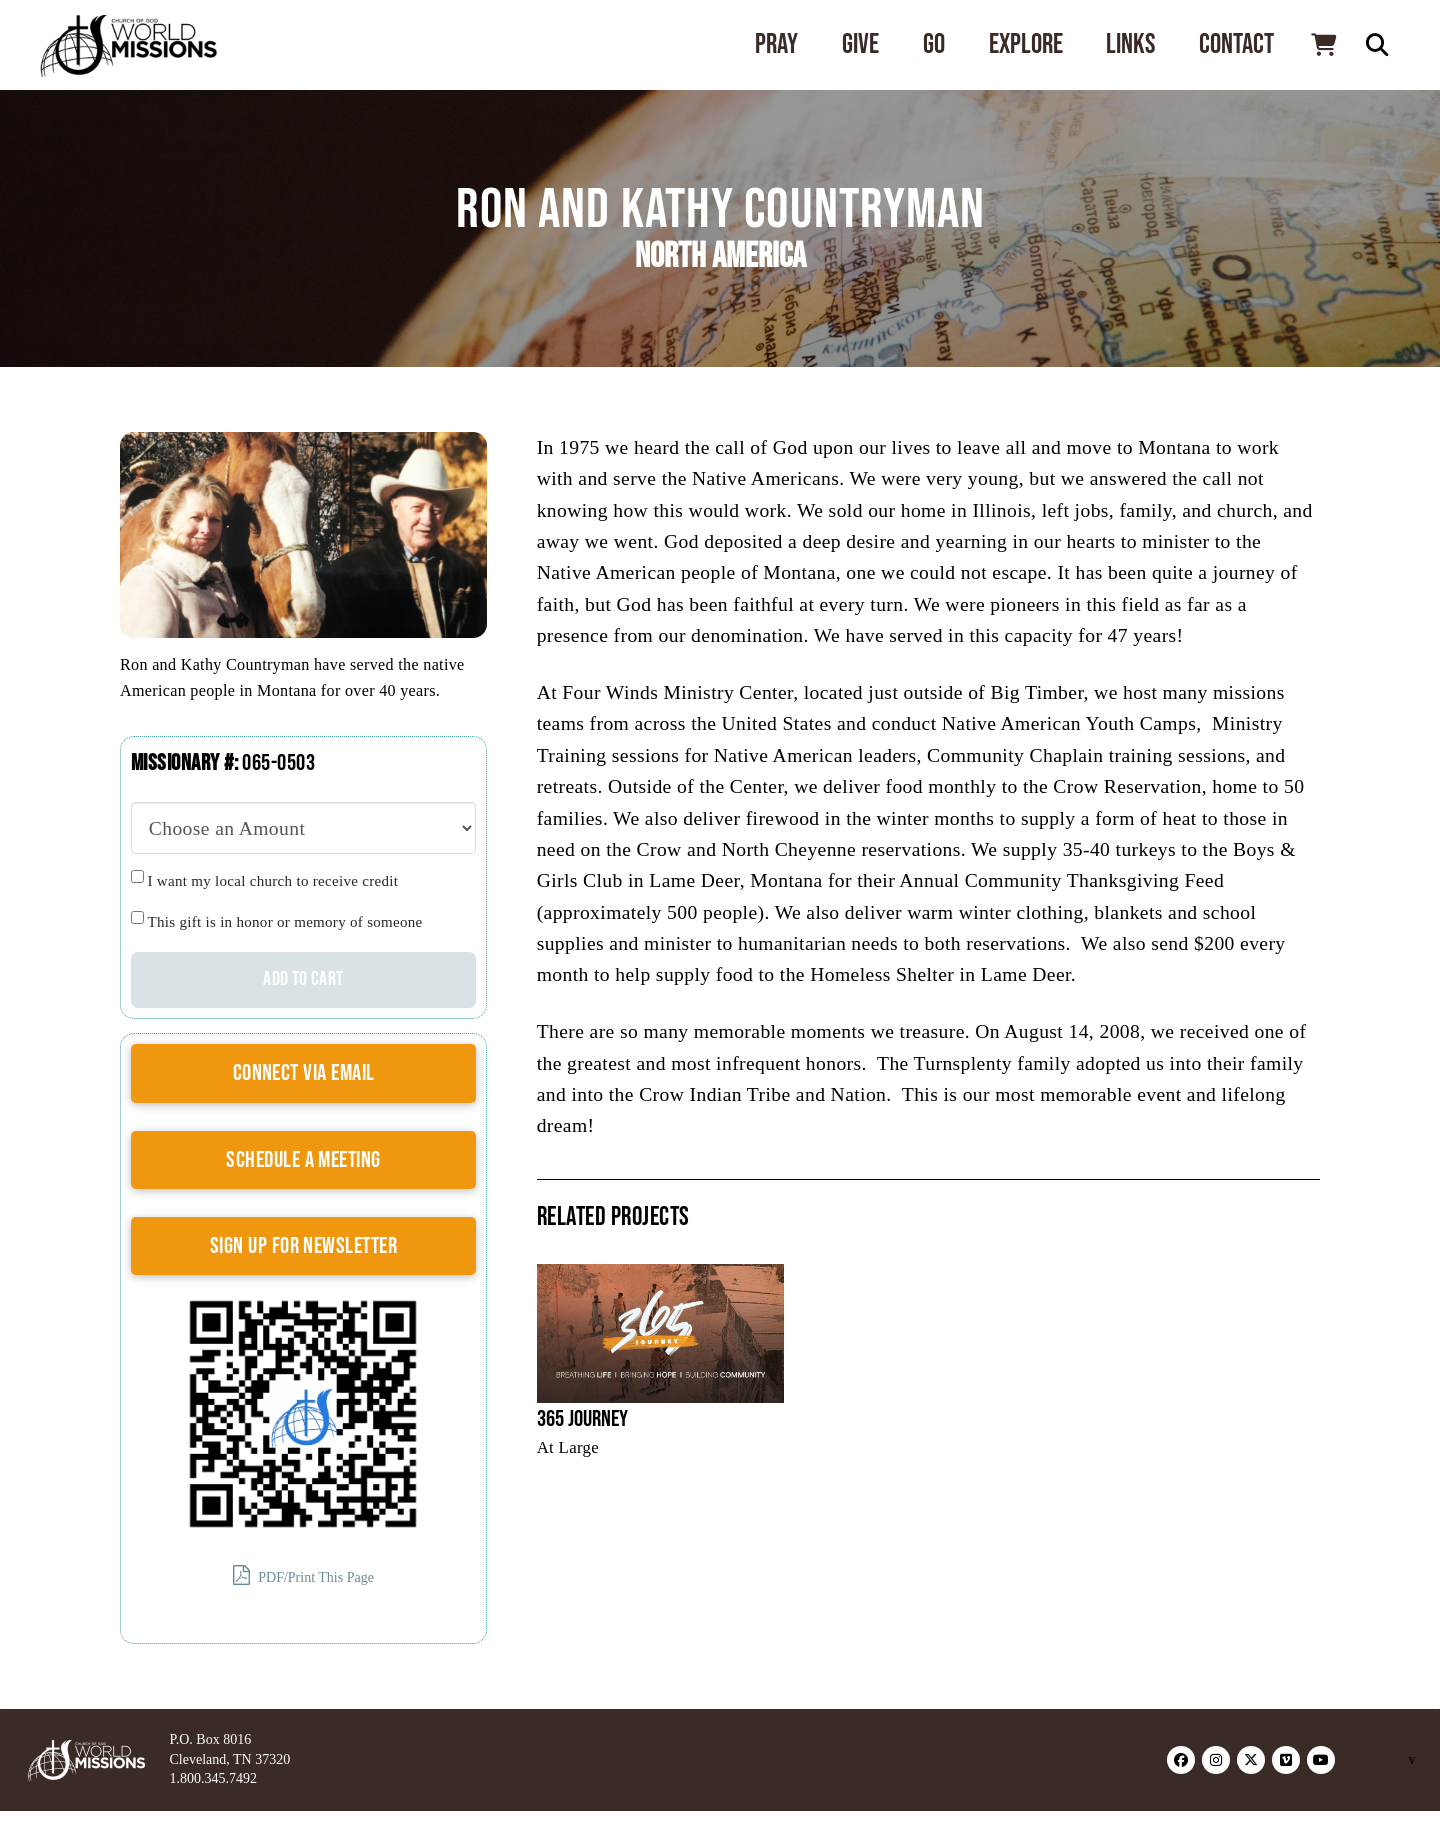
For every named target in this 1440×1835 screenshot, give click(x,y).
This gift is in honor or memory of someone (285, 922)
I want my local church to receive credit (273, 881)
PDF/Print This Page (303, 1575)
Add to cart (303, 979)
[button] (1323, 45)
